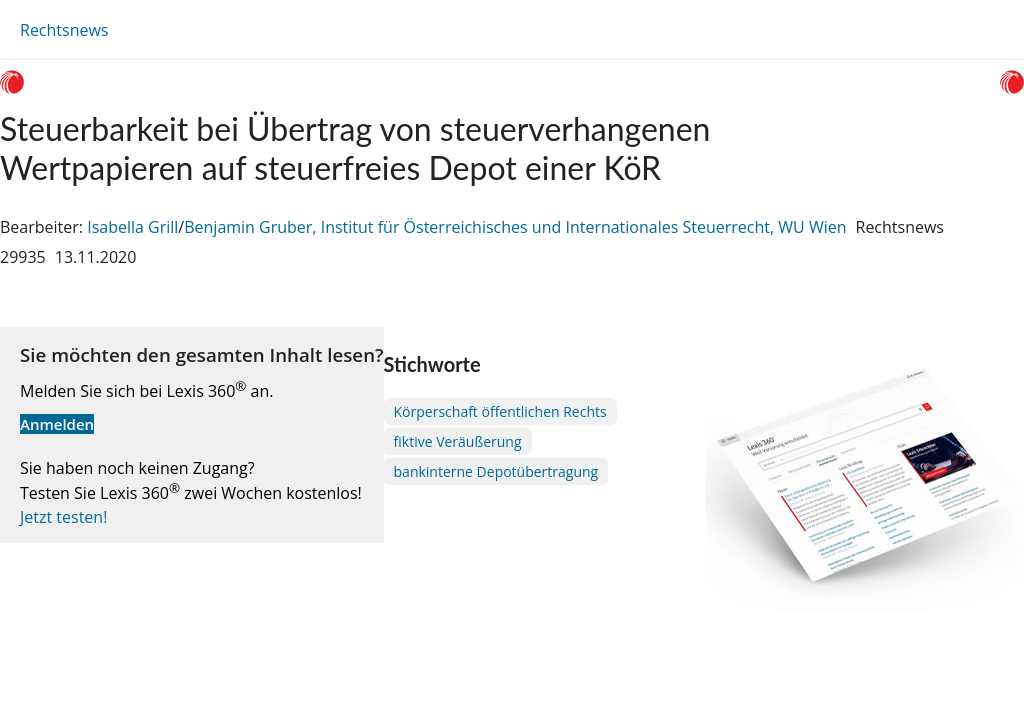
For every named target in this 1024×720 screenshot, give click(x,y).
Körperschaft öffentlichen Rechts (500, 411)
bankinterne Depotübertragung (496, 471)
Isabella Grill (132, 227)
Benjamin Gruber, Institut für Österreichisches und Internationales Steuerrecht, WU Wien (515, 227)
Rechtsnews (64, 30)
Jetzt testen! (63, 517)
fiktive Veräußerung (458, 441)
